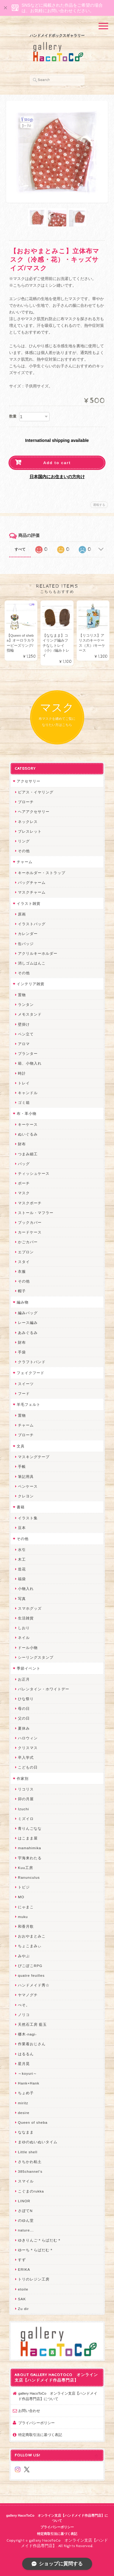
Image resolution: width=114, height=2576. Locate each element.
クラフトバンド (32, 1362)
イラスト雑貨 (28, 903)
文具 (21, 1446)
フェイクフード (30, 1373)
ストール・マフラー (36, 1213)
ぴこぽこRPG (30, 1966)
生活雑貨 (26, 1618)
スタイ (24, 1262)
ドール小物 (28, 1648)
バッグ (24, 1164)
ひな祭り (26, 1699)
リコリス (26, 1789)
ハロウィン (28, 1738)
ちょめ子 (26, 2093)
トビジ (24, 1887)
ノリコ (24, 2015)
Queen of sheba (32, 2122)
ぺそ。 (24, 2005)
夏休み (24, 1728)
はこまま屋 (28, 1838)
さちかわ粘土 (30, 2162)
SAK (22, 2299)
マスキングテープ (34, 1457)
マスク (24, 1193)
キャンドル (28, 1093)
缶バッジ (26, 944)
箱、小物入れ (30, 1063)
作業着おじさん (32, 2044)
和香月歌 (26, 1926)
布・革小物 (26, 1113)
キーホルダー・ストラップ (41, 873)
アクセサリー (28, 781)
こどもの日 (28, 1767)
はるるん (26, 2054)
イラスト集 (28, 1518)
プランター (28, 1053)
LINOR (24, 2201)
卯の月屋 (26, 1799)
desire (23, 2113)
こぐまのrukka (31, 2191)
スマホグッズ (30, 1608)
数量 (12, 416)
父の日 (24, 1718)
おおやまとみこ (32, 1936)
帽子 (22, 1291)
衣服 (22, 1271)
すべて (20, 549)
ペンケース (28, 1486)
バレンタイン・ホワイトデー (43, 1689)
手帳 (22, 1466)
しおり (24, 1628)
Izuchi (23, 1809)
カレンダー (28, 934)
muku (23, 1917)
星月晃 (24, 2064)
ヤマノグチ (28, 1995)
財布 (22, 1144)
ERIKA (24, 2269)
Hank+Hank (28, 2083)
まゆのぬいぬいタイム (37, 2142)
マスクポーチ (30, 1203)
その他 (24, 851)
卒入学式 (26, 1757)
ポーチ (24, 1183)
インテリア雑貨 (30, 984)
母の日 (24, 1708)
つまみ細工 (28, 1154)
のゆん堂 (26, 2220)
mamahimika (29, 1848)
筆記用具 (26, 1477)
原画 (22, 914)
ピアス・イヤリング (36, 792)
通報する (99, 504)
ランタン (26, 1004)
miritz (23, 2103)
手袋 (22, 1352)
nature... (26, 2230)
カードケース (30, 1232)
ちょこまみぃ (30, 1946)
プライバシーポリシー (36, 2423)
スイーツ (26, 1384)
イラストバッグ (32, 924)
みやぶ (24, 1956)
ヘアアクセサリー (34, 812)
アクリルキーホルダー (37, 953)
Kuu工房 (25, 1868)
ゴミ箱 (24, 1102)
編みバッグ (28, 1313)
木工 (22, 1559)
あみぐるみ (28, 1333)
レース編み (28, 1323)
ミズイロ (26, 1819)
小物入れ (26, 1589)
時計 (22, 1073)
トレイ (24, 1083)
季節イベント (28, 1668)
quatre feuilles (31, 1975)
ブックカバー (30, 1222)
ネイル (24, 1638)
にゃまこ (26, 1907)
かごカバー (28, 1242)
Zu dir (23, 2309)
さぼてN (25, 2211)
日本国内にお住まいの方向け (57, 476)
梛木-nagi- (27, 2034)
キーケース (28, 1124)
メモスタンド (30, 1014)
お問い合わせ (29, 2411)
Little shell (27, 2152)
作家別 (23, 1778)
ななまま (26, 2132)
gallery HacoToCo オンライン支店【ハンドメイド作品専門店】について (57, 2396)
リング (24, 841)
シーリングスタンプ (36, 1657)
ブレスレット (30, 831)
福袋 (22, 1579)
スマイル (26, 2181)
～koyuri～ (27, 2073)
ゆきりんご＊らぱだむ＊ (39, 2240)
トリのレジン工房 (34, 2279)
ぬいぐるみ (28, 1134)
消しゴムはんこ (32, 963)
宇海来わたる (30, 1858)
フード (24, 1393)
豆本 (22, 1528)
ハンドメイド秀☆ (34, 1985)
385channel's (30, 2171)
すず (22, 2260)
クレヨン (26, 1496)
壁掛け (24, 1024)
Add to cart (57, 462)
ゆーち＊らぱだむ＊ (36, 2250)
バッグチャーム (32, 882)
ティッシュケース (34, 1173)
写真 (22, 1599)
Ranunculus (29, 1877)
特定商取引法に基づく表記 (40, 2435)
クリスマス (28, 1748)
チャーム (25, 862)
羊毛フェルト (28, 1404)
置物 (22, 995)
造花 (22, 1569)
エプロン (26, 1252)
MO (21, 1897)
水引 (22, 1550)
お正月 (24, 1679)
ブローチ (26, 802)
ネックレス (28, 822)
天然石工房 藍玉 (32, 2024)
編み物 (23, 1302)
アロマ (24, 1044)
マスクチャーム (32, 892)
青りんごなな (30, 1828)
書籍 (21, 1507)
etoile (23, 2289)
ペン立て (26, 1034)
